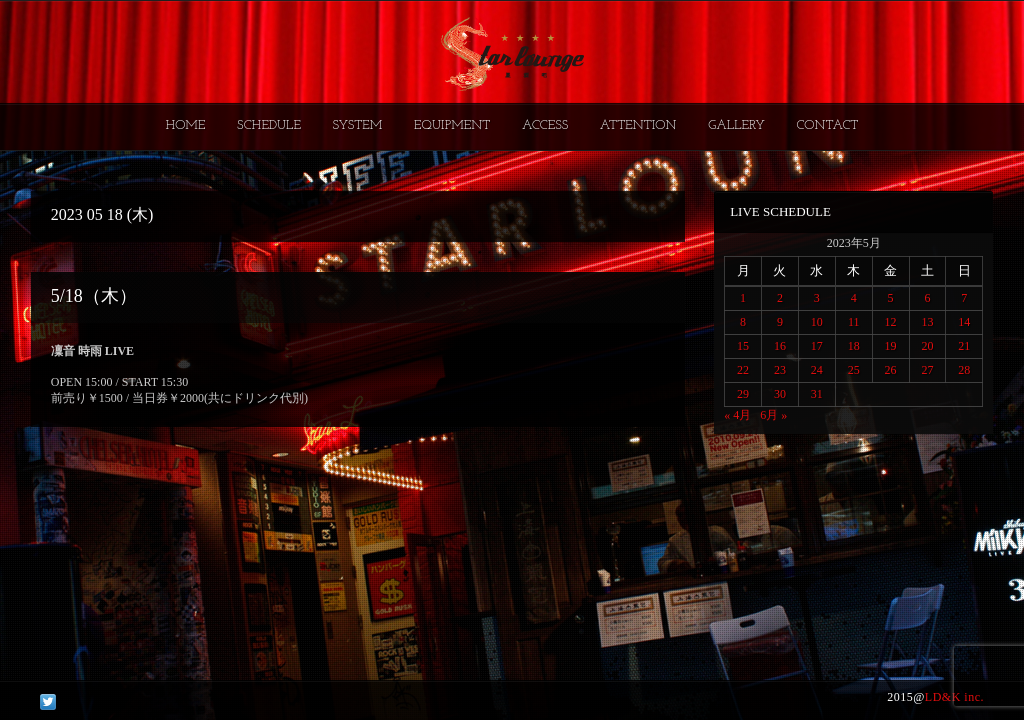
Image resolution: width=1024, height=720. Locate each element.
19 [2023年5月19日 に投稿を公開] (891, 346)
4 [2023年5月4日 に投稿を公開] (854, 298)
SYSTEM (358, 125)
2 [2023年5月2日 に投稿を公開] (780, 298)
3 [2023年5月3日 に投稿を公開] (817, 298)
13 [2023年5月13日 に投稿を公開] (927, 322)
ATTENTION (638, 125)
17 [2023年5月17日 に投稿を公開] (817, 346)
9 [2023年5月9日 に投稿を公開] (780, 322)
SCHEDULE (269, 125)
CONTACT (827, 125)
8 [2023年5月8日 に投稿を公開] (743, 322)
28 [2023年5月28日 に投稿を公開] (964, 370)
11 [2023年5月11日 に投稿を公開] (854, 322)
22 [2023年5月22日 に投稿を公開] (743, 370)
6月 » (773, 415)
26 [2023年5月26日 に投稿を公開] (891, 370)
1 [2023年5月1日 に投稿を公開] (743, 298)
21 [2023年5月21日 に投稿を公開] (964, 346)
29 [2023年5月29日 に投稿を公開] (743, 394)
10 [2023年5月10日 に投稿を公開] (817, 322)
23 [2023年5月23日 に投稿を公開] (780, 370)
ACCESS (545, 125)
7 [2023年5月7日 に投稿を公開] (964, 298)
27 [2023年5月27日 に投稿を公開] (927, 370)
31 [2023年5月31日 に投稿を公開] (817, 394)
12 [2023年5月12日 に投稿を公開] (891, 322)
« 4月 (737, 415)
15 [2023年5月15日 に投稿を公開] (743, 346)
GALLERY (736, 125)
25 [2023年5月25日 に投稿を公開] (854, 370)
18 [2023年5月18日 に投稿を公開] (854, 346)
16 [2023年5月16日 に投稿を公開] (780, 346)
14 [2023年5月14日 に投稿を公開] (964, 322)
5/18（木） (94, 296)
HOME (186, 125)
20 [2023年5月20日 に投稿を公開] (927, 346)
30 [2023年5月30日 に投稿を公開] (780, 394)
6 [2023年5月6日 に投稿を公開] (927, 298)
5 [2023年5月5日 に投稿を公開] (891, 298)
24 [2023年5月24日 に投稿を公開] (817, 370)
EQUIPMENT (452, 125)
